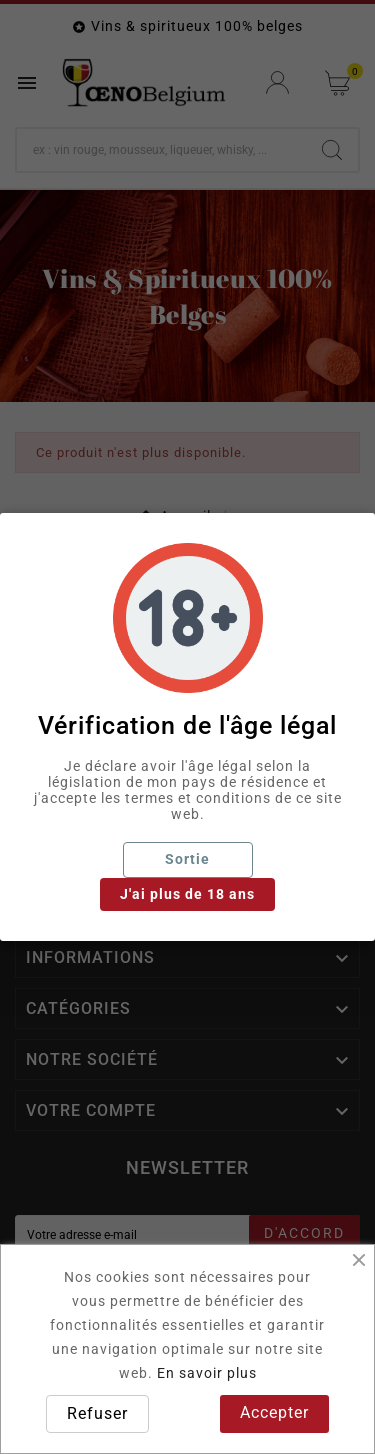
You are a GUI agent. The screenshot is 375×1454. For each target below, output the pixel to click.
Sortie (187, 859)
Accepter (274, 1412)
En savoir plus (207, 1373)
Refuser (97, 1413)
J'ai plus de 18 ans (187, 894)
